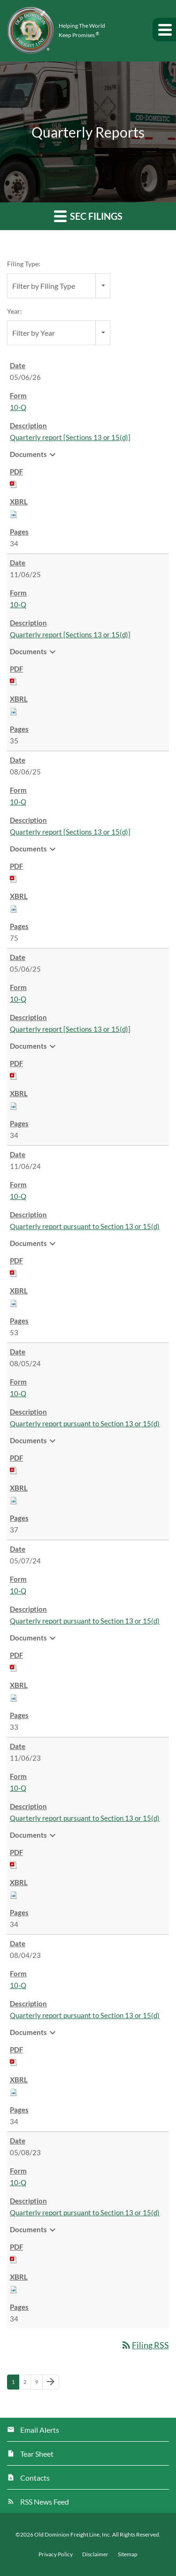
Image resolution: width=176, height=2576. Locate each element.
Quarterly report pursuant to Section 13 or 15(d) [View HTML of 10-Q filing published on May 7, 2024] (85, 1621)
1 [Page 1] (15, 2384)
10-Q (18, 407)
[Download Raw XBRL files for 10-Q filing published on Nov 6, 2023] (13, 1894)
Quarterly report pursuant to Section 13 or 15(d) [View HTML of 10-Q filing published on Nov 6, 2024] (85, 1226)
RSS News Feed (44, 2501)
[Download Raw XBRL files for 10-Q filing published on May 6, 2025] (13, 1105)
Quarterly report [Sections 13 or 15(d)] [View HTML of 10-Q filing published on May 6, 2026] (70, 437)
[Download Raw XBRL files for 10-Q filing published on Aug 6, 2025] (13, 908)
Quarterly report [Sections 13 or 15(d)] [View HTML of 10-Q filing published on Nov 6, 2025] (70, 634)
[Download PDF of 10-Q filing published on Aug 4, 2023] (13, 2061)
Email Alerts (39, 2429)
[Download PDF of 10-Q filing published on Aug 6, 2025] (13, 878)
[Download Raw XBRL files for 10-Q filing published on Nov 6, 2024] (13, 1302)
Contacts (35, 2477)
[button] (164, 29)
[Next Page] (50, 2382)
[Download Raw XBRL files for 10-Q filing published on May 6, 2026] (13, 513)
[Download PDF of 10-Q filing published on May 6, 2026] (13, 483)
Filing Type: (23, 264)
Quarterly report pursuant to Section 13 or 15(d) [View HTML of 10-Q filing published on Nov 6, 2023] (85, 1818)
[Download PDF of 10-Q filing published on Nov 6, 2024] (13, 1272)
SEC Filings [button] (88, 215)
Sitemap (128, 2554)
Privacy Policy (55, 2554)
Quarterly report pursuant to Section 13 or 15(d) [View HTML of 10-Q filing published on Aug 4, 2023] (85, 2015)
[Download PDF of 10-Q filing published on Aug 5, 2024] (13, 1469)
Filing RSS (145, 2345)
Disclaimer (95, 2554)
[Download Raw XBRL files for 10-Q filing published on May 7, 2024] (13, 1697)
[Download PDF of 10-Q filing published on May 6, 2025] (13, 1075)
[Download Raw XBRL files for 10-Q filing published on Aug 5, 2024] (13, 1499)
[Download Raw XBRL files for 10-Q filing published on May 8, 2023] (13, 2288)
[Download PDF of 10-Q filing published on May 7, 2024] (13, 1667)
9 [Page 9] (39, 2384)
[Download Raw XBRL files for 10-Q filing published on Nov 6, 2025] (13, 710)
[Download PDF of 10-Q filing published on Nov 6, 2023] (13, 1864)
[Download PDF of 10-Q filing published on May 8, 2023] (13, 2258)
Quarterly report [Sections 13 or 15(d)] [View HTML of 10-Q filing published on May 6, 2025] (70, 1029)
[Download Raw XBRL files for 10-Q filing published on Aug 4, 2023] (13, 2091)
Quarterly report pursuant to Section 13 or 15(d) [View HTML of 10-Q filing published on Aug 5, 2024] (85, 1423)
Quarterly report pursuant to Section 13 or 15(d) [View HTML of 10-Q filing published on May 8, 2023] (85, 2212)
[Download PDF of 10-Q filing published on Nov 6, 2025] (13, 680)
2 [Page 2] (27, 2384)
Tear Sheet (37, 2453)
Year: (14, 311)
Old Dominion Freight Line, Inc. (72, 2534)
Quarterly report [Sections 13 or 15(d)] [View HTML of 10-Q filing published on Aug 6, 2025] (70, 832)
